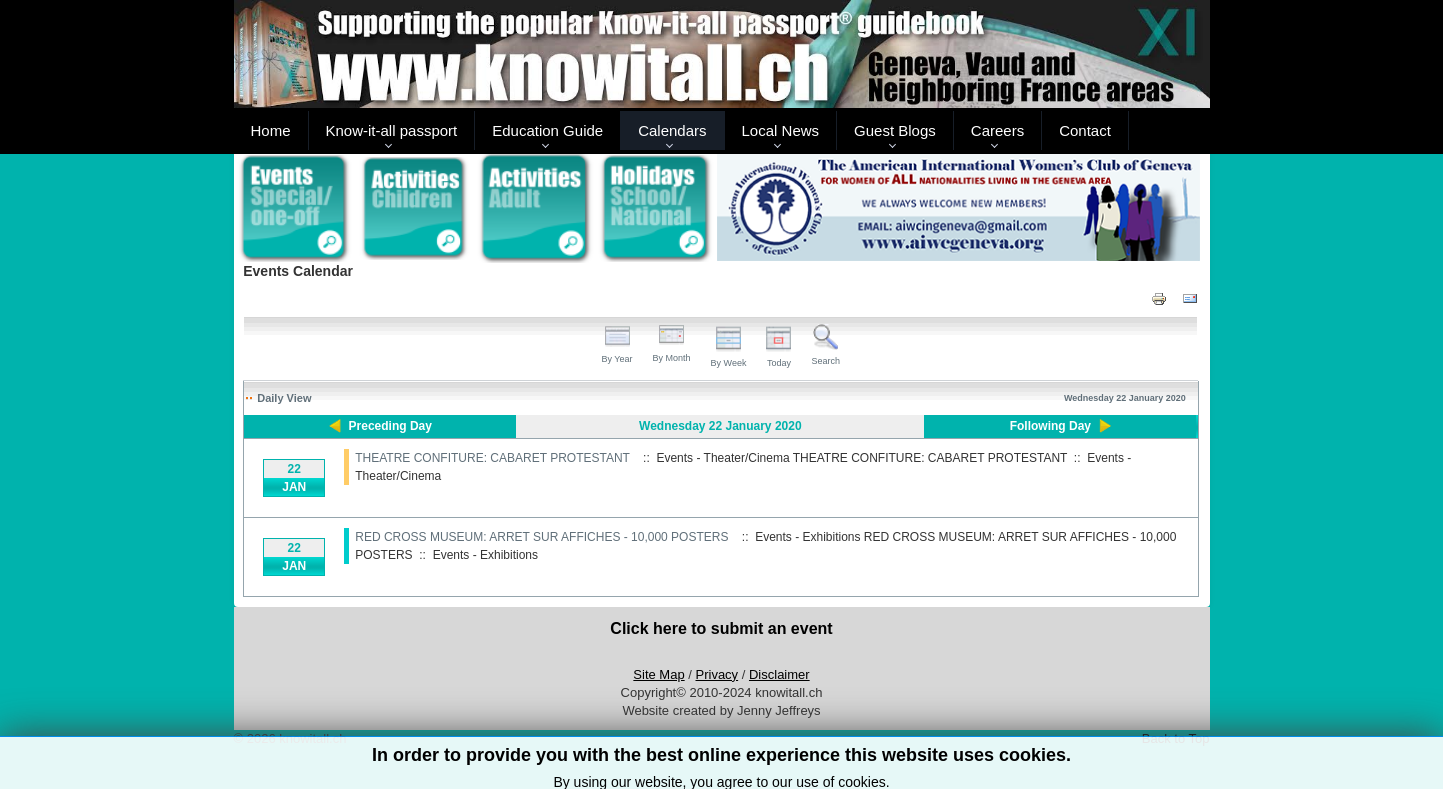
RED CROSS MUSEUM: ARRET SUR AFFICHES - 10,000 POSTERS (541, 537)
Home (271, 130)
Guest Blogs (895, 130)
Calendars (672, 130)
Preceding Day (390, 426)
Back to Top (1176, 738)
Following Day (1050, 426)
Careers (997, 130)
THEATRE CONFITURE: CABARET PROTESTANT (492, 458)
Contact (1085, 130)
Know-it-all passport (392, 130)
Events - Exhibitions (485, 555)
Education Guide (547, 130)
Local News (781, 130)
